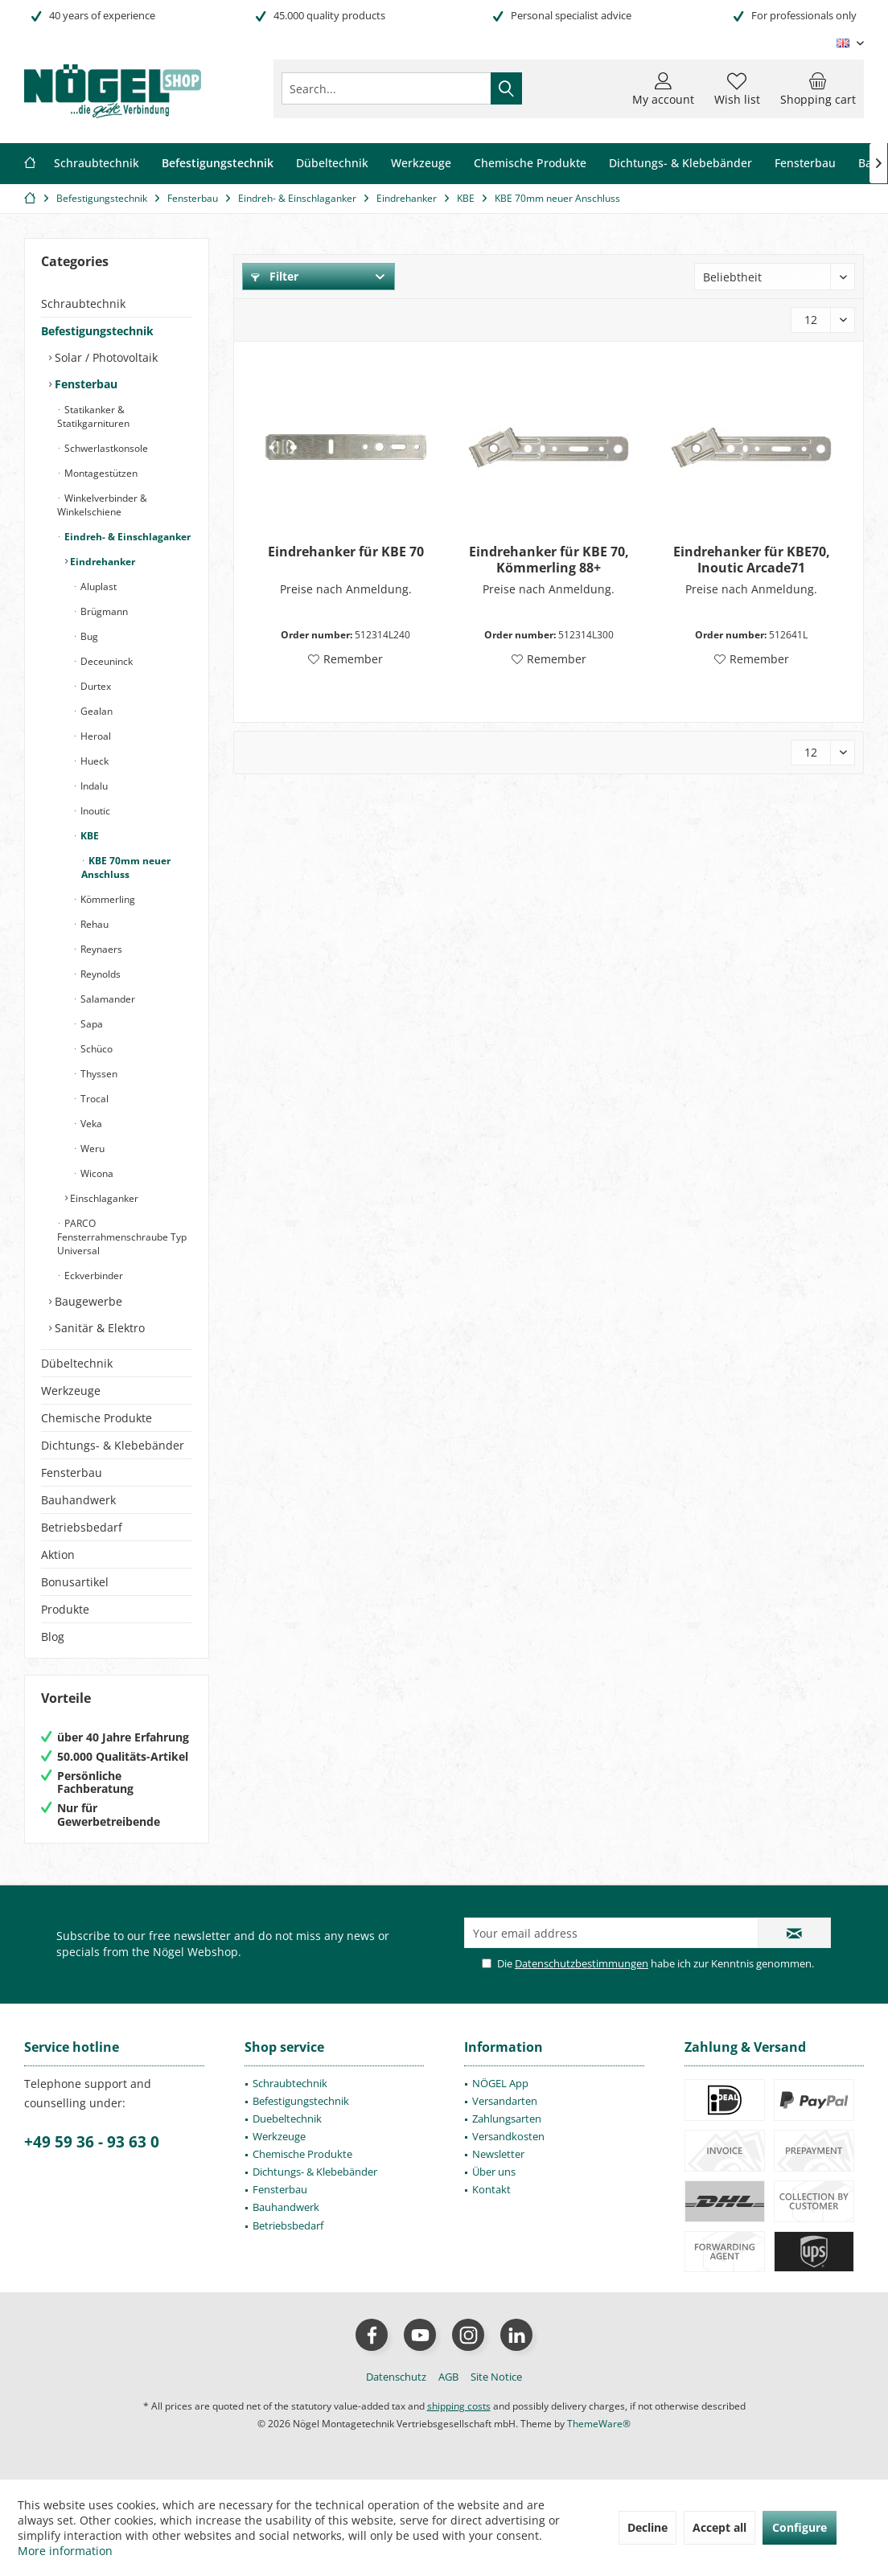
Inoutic (94, 811)
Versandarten (504, 2101)
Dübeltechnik (77, 1363)
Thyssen (97, 1074)
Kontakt (491, 2189)
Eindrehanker (101, 561)
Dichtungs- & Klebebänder (112, 1445)
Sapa (90, 1024)
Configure (799, 2527)
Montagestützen (100, 473)
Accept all (719, 2527)
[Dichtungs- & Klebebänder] (680, 163)
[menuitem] (818, 88)
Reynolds (99, 974)
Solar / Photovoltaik (104, 357)
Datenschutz (396, 2376)
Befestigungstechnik (97, 330)
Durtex (94, 686)
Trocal (93, 1098)
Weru (91, 1148)
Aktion (58, 1554)
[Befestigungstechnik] (217, 163)
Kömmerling (106, 899)
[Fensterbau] (805, 163)
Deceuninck (105, 661)
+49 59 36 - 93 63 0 (91, 2141)
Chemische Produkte (96, 1417)
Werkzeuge (71, 1390)
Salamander (106, 999)
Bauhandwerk (78, 1499)
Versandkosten (508, 2136)
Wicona (95, 1173)
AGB (448, 2376)
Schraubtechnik (83, 303)
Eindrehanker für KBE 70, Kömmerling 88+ (549, 560)
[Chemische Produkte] (530, 163)
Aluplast (97, 586)
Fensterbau (84, 384)
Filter (274, 276)
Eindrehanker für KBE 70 (346, 552)
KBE (88, 836)
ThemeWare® (599, 2423)
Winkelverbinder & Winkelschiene (102, 505)
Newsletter (498, 2154)
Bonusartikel (75, 1581)
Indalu (93, 786)
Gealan (95, 711)
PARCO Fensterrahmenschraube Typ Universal (122, 1236)
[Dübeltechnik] (332, 163)
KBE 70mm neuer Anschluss (126, 867)
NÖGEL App (500, 2083)
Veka (90, 1123)
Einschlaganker (103, 1198)
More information (65, 2550)
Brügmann (103, 611)
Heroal (94, 736)
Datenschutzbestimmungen (581, 1963)
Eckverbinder (92, 1275)
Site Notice (496, 2376)
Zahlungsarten (506, 2118)
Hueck (93, 761)
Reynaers (100, 949)
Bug (88, 636)
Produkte (65, 1609)
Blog (52, 1636)
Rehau (93, 924)
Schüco (95, 1049)
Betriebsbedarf (81, 1527)
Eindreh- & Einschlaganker (126, 537)
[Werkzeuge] (421, 163)
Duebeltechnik (287, 2118)
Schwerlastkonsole (105, 448)
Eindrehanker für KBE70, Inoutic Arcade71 (751, 560)
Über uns (494, 2171)
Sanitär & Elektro (98, 1327)
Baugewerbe (86, 1301)
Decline (647, 2527)
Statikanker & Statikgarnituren (93, 416)
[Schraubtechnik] (96, 163)
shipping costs (459, 2406)
